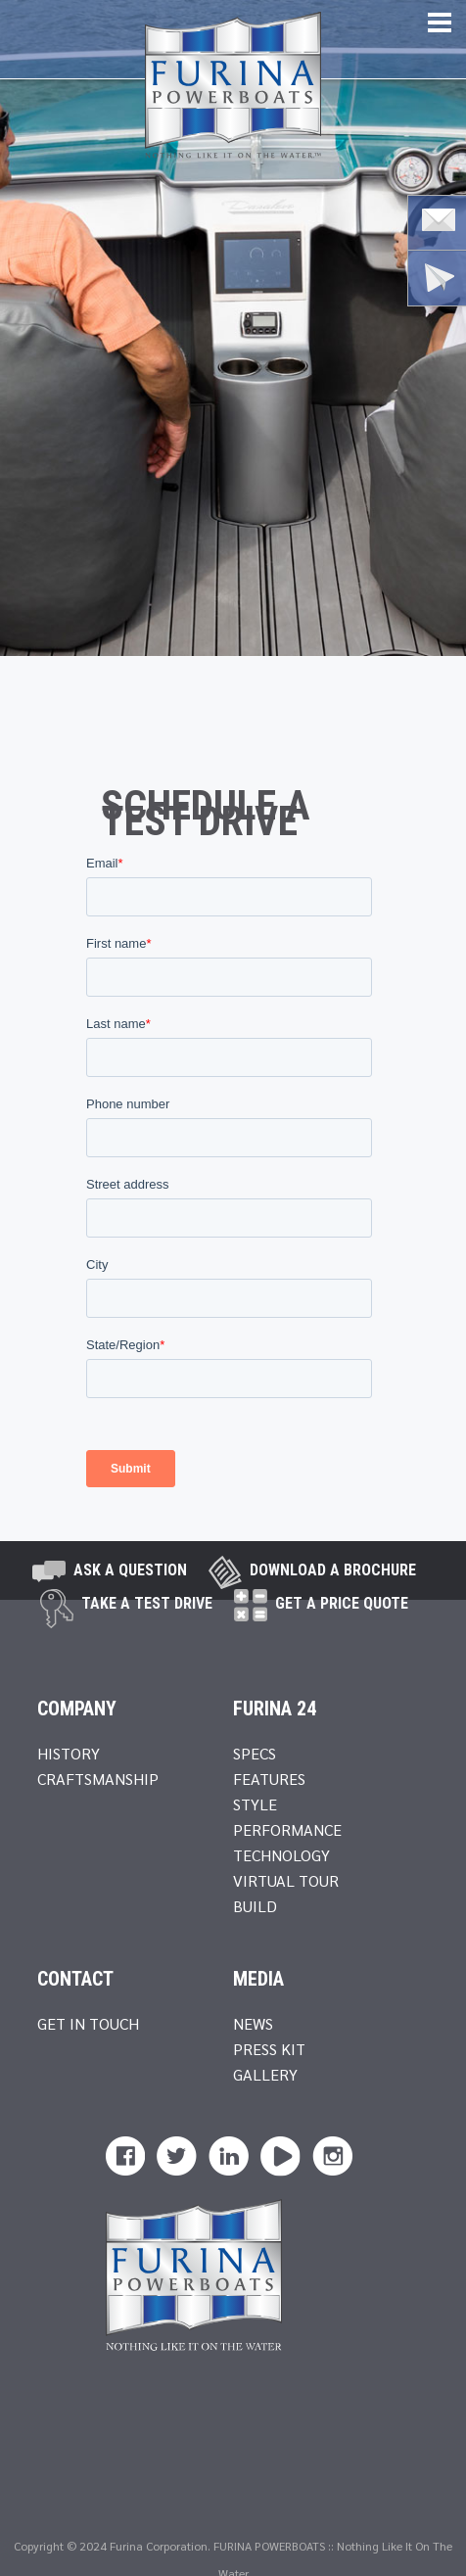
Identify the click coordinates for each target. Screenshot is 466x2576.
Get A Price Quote (341, 1603)
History (68, 1753)
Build (255, 1906)
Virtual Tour (286, 1880)
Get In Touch (88, 2023)
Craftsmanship (98, 1778)
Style (255, 1804)
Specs (254, 1753)
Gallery (265, 2074)
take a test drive (146, 1603)
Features (269, 1778)
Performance (287, 1829)
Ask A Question (130, 1570)
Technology (281, 1855)
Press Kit (269, 2048)
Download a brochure (333, 1570)
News (253, 2023)
